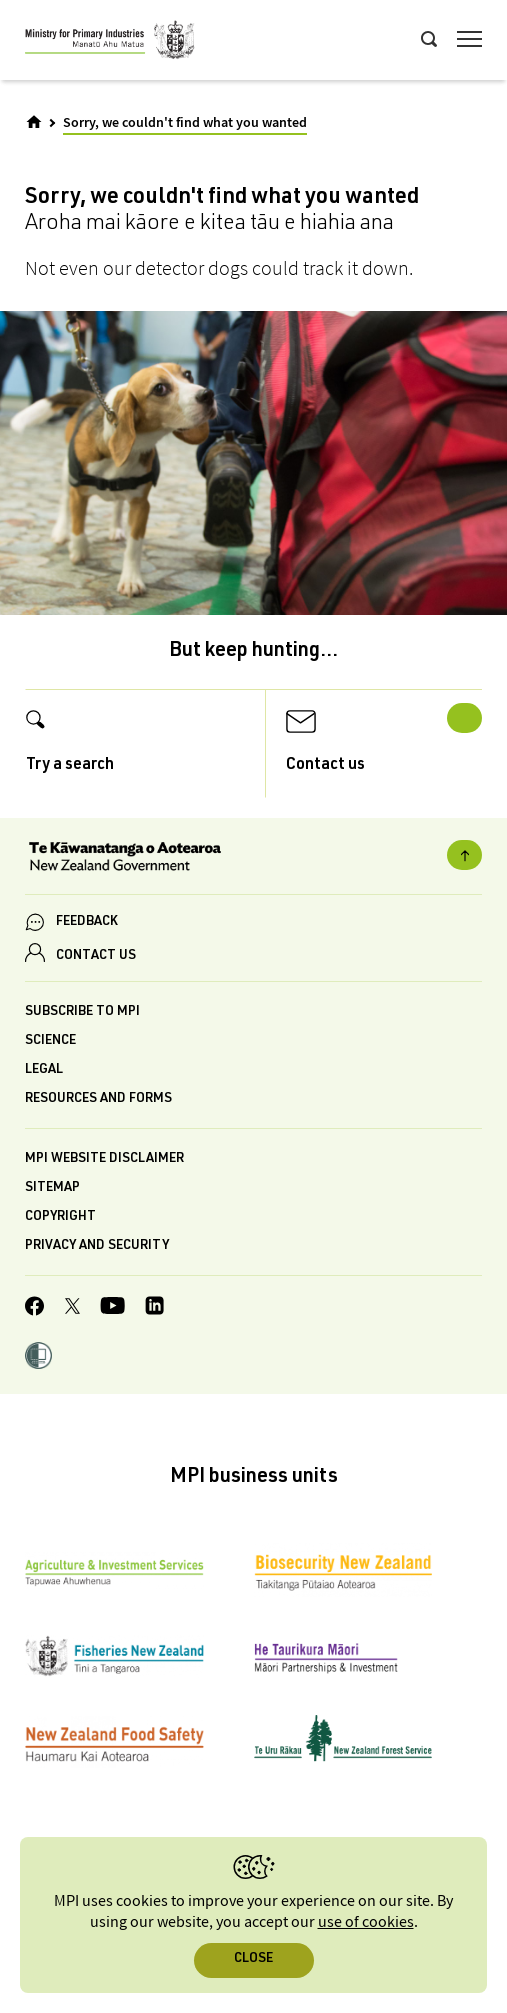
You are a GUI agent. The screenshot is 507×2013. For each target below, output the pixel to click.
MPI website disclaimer (104, 1159)
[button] (38, 1358)
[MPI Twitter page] (72, 1309)
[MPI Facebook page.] (35, 1309)
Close (253, 1959)
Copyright (60, 1217)
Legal (44, 1070)
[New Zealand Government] (253, 859)
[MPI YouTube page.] (112, 1308)
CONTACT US (96, 956)
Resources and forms (98, 1099)
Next (464, 718)
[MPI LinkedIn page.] (154, 1308)
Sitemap (52, 1188)
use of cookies (366, 1922)
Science (50, 1041)
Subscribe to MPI (82, 1012)
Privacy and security (97, 1246)
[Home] (34, 122)
